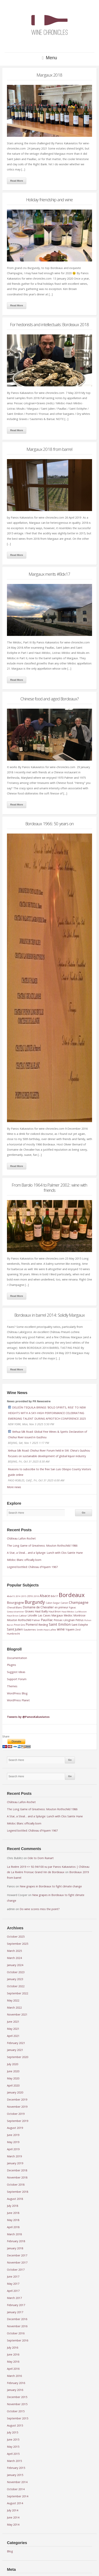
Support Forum (16, 1679)
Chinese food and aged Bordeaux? (49, 699)
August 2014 (15, 2503)
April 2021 (13, 2036)
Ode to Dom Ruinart (41, 1858)
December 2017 (17, 2255)
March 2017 (14, 2298)
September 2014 (17, 2496)
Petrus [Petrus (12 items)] (79, 1620)
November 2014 (17, 2482)
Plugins (11, 1665)
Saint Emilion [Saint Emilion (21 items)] (60, 1624)
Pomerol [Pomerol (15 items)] (32, 1624)
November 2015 (17, 2404)
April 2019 (13, 2149)
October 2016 (16, 2333)
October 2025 (16, 1936)
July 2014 (12, 2510)
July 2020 (12, 2064)
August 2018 (15, 2199)
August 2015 (15, 2425)
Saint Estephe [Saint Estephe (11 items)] (79, 1624)
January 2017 (15, 2312)
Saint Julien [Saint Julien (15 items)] (15, 1629)
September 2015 (17, 2418)
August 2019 (15, 2128)
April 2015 (13, 2454)
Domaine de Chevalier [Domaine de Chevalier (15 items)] (38, 1607)
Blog (10, 2551)
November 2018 (17, 2177)
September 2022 (17, 1993)
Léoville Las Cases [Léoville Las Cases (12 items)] (39, 1615)
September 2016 (17, 2340)
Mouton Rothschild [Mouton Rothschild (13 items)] (19, 1620)
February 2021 (16, 2043)
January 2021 (15, 2050)
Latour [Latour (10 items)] (23, 1615)
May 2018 (13, 2220)
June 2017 (13, 2276)
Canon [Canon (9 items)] (64, 1603)
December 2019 (17, 2099)
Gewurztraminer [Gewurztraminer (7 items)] (15, 1611)
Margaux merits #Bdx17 (49, 574)
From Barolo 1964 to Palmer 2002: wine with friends (49, 1187)
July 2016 (12, 2347)
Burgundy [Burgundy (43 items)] (35, 1602)
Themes (12, 1686)
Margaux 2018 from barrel (49, 449)
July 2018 (12, 2206)
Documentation (17, 1658)
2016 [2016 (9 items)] (30, 1596)
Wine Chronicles (49, 25)
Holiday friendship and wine (49, 200)
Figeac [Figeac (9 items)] (72, 1607)
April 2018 (13, 2227)
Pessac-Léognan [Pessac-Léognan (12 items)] (64, 1620)
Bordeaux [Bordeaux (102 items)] (72, 1595)
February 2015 (16, 2468)
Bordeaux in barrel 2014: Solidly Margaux (49, 1315)
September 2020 (17, 2057)
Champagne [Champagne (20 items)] (78, 1602)
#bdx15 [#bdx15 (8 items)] (11, 1596)
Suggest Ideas (16, 1672)
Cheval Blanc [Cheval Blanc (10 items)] (14, 1607)
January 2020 (15, 2092)
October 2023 (16, 1972)
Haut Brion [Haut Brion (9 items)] (55, 1611)
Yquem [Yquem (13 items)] (69, 1629)
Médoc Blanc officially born (24, 1560)
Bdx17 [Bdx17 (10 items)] (54, 1596)
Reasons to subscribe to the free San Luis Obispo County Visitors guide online (49, 1472)
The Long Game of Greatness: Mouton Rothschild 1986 (42, 1545)
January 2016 (15, 2390)
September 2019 (17, 2121)
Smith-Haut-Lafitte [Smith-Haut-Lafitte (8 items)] (46, 1629)
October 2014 (16, 2489)
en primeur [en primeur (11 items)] (61, 1607)
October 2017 (16, 2269)
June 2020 (13, 2071)
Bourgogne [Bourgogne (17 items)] (15, 1602)
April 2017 (13, 2291)
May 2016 (13, 2361)
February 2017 (16, 2305)
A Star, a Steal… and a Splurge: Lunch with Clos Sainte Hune (45, 1552)
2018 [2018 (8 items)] (36, 1596)
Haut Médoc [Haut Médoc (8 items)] (68, 1611)
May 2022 (13, 2000)
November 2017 (17, 2262)
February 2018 (16, 2241)
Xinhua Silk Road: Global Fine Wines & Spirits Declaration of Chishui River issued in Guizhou (47, 1434)
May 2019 (13, 2142)
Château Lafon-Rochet (21, 1538)
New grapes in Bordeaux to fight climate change (51, 1886)
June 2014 (13, 2517)
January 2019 (15, 2163)
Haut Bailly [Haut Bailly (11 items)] (41, 1611)
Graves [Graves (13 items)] (29, 1611)
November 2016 (17, 2326)
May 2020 (13, 2078)
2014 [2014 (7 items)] (18, 1596)
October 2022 (16, 1986)
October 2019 (16, 2114)
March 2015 (14, 2461)
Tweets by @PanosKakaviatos (28, 1717)
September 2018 (17, 2191)
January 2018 (15, 2248)
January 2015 (15, 2475)
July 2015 (12, 2432)
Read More (16, 180)
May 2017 (13, 2283)
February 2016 (16, 2383)
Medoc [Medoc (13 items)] (68, 1615)
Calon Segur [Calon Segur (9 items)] (53, 1603)
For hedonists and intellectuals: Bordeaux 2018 (49, 324)
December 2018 (17, 2170)
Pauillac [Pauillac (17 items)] (47, 1620)
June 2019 (13, 2135)
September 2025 (17, 1943)
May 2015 (13, 2446)
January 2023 (15, 1979)
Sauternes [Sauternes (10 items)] (30, 1629)
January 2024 (15, 1965)
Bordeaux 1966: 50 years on (49, 824)
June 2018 (13, 2213)
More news (14, 1487)
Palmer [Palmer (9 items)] (36, 1620)
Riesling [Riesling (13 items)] (43, 1624)
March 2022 (14, 2007)
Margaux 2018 (49, 75)
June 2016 (13, 2354)
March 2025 (14, 1951)
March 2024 (14, 1958)
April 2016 (13, 2369)
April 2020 (13, 2085)
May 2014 (13, 2524)
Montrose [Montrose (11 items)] (79, 1615)
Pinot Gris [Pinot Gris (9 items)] (19, 1624)
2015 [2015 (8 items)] (23, 1596)
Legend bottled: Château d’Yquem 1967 (32, 1567)
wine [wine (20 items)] (61, 1629)
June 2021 (13, 2021)
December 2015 (17, 2397)
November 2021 (17, 2014)
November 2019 (17, 2106)
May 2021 (13, 2029)
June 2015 (13, 2439)
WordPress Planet (18, 1700)
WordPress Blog (17, 1693)
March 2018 (14, 2234)
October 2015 (16, 2411)
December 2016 (17, 2319)
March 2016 (14, 2376)
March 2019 (14, 2156)
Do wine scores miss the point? (40, 1909)
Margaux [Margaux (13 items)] (57, 1615)
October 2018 (16, 2184)
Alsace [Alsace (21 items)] (45, 1595)
